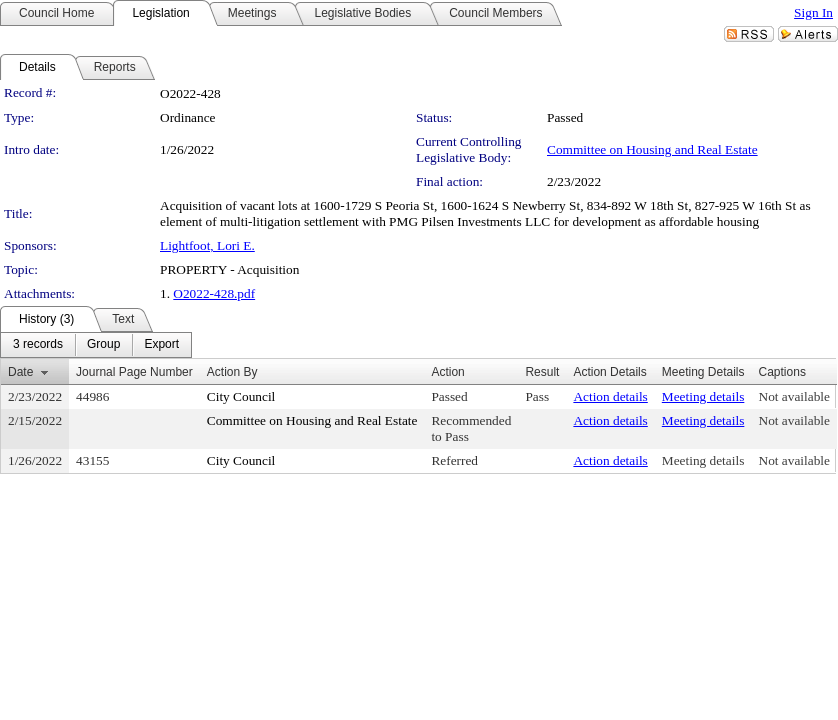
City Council (241, 396)
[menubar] (96, 345)
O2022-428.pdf (214, 293)
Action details (610, 396)
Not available (794, 396)
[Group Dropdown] (103, 345)
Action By (232, 372)
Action (447, 372)
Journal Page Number (134, 372)
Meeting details (703, 396)
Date (20, 372)
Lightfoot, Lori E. (207, 245)
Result (542, 372)
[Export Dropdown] (161, 345)
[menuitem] (38, 345)
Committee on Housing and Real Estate (652, 149)
